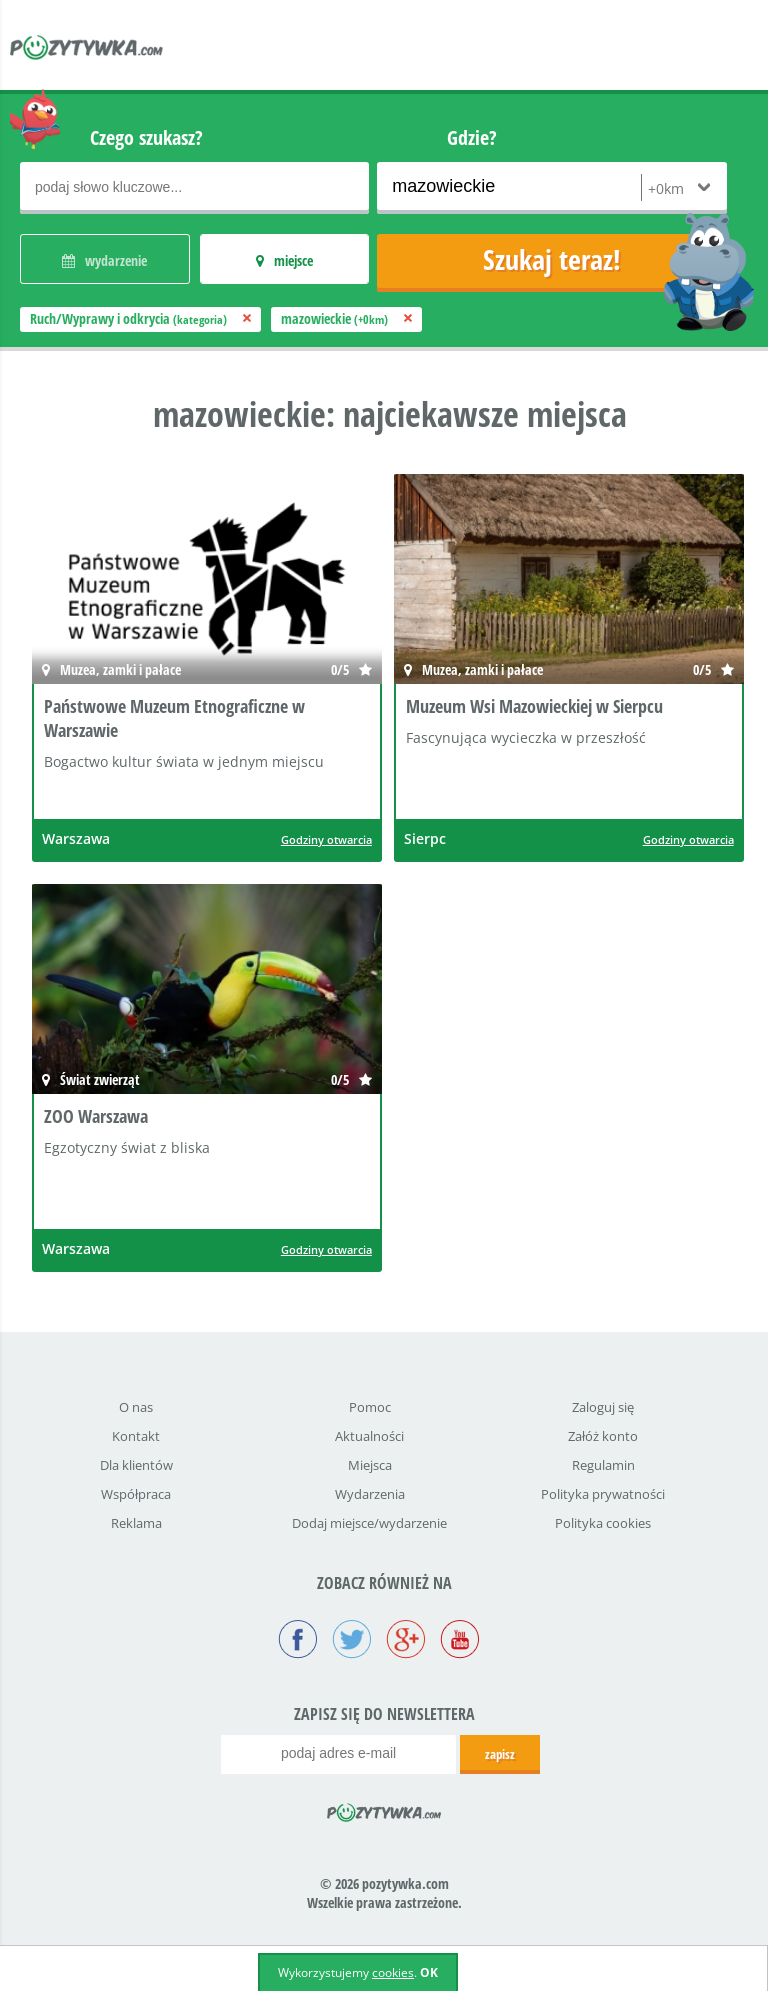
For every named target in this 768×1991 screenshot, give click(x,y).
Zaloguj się (603, 1407)
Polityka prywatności (603, 1494)
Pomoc (370, 1407)
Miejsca (370, 1465)
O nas (136, 1407)
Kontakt (136, 1436)
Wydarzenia (370, 1494)
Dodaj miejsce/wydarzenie (369, 1523)
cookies (393, 1972)
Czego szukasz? (146, 137)
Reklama (136, 1523)
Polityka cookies (603, 1523)
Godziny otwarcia (326, 839)
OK (429, 1972)
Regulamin (603, 1465)
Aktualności (369, 1436)
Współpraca (136, 1494)
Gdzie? (472, 137)
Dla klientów (136, 1465)
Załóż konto (603, 1436)
